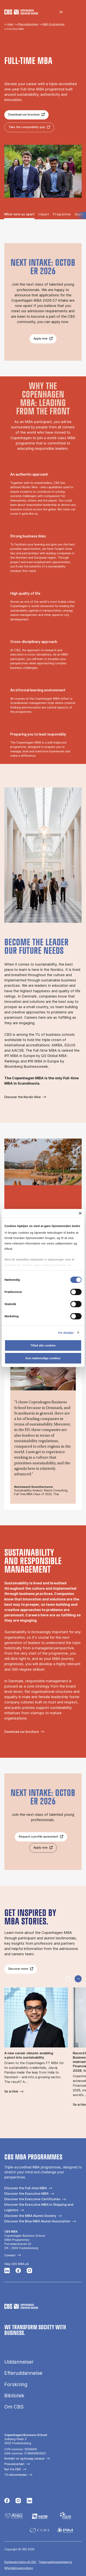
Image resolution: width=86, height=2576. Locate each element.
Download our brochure (21, 1732)
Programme (62, 214)
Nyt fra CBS (12, 2469)
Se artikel (11, 2091)
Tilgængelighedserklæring (55, 2562)
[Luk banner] (80, 1213)
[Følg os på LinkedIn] (7, 2271)
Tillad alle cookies (42, 1345)
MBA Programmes (54, 24)
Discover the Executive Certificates (32, 2199)
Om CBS (14, 2406)
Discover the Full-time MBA (25, 2188)
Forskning (15, 2384)
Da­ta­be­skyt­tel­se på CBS (20, 2562)
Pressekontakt (14, 2464)
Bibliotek (14, 2395)
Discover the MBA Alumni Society (30, 2216)
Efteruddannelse (28, 24)
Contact (10, 2255)
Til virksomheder (15, 2475)
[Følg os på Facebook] (18, 2271)
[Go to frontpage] (21, 12)
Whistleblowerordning (18, 2568)
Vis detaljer (66, 1332)
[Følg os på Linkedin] (29, 2501)
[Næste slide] (78, 1978)
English (59, 12)
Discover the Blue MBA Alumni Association (37, 2221)
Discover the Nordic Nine (22, 1097)
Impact (43, 214)
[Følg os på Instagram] (29, 2271)
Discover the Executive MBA (26, 2193)
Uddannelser (19, 2361)
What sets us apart (19, 214)
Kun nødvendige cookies (43, 1358)
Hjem (10, 24)
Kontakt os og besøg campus (24, 2458)
